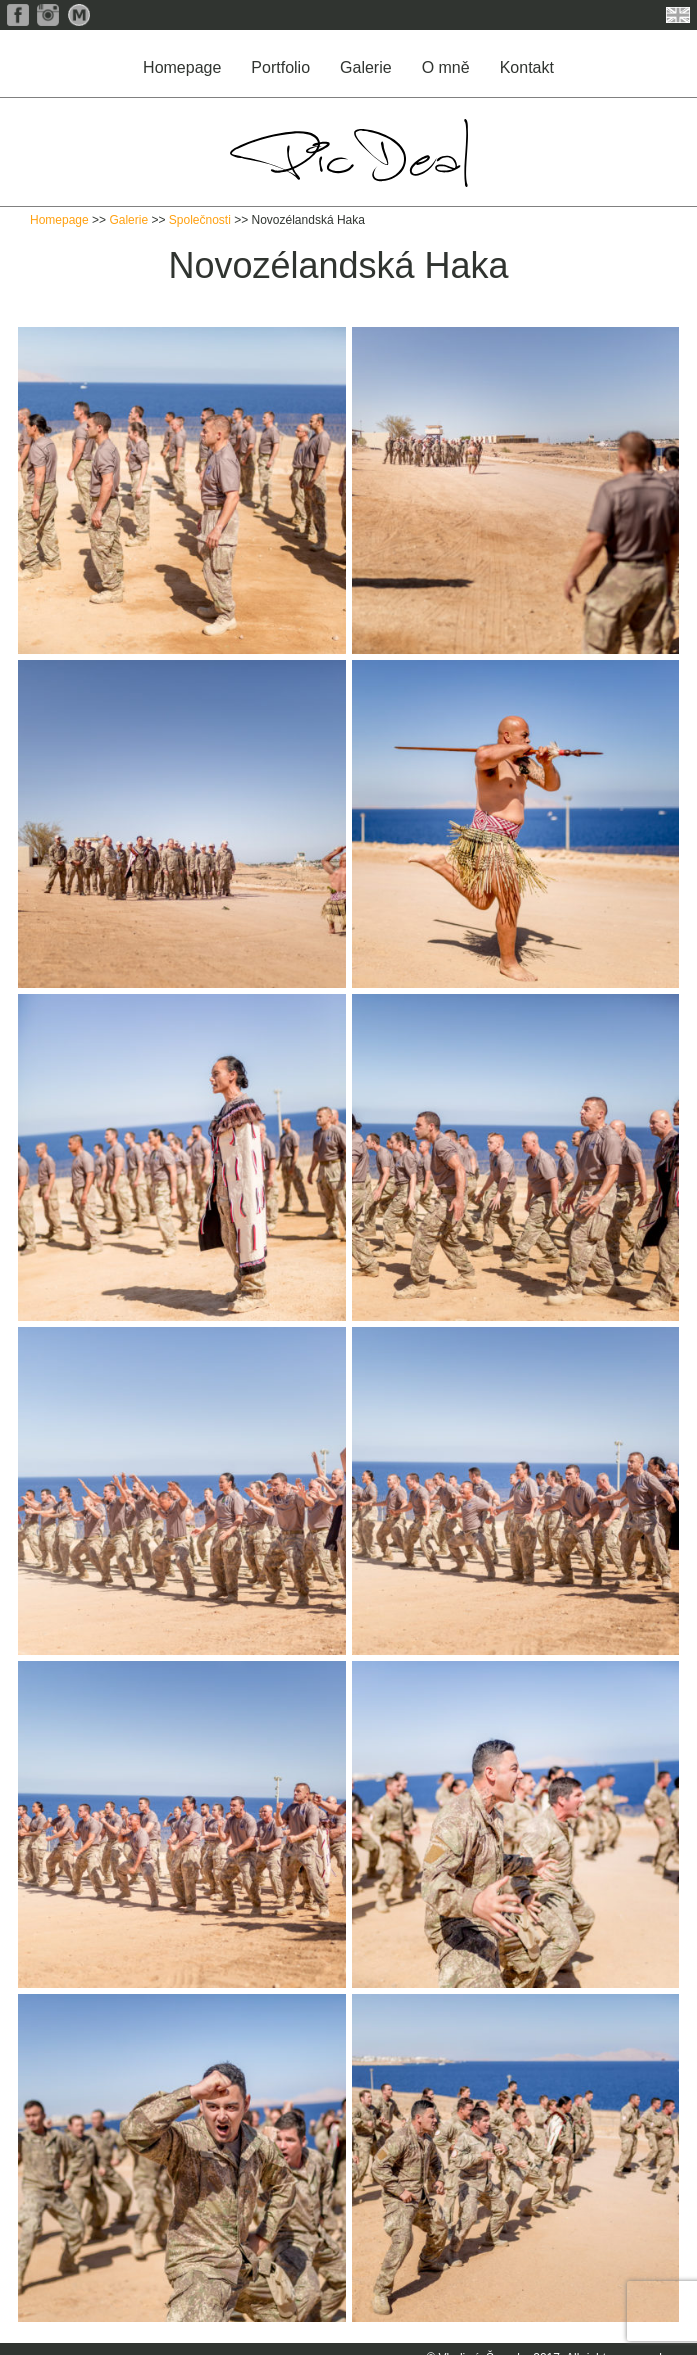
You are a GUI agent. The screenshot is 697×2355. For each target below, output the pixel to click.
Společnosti (200, 220)
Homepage (182, 67)
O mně (446, 67)
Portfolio (280, 67)
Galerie (366, 67)
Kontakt (527, 67)
